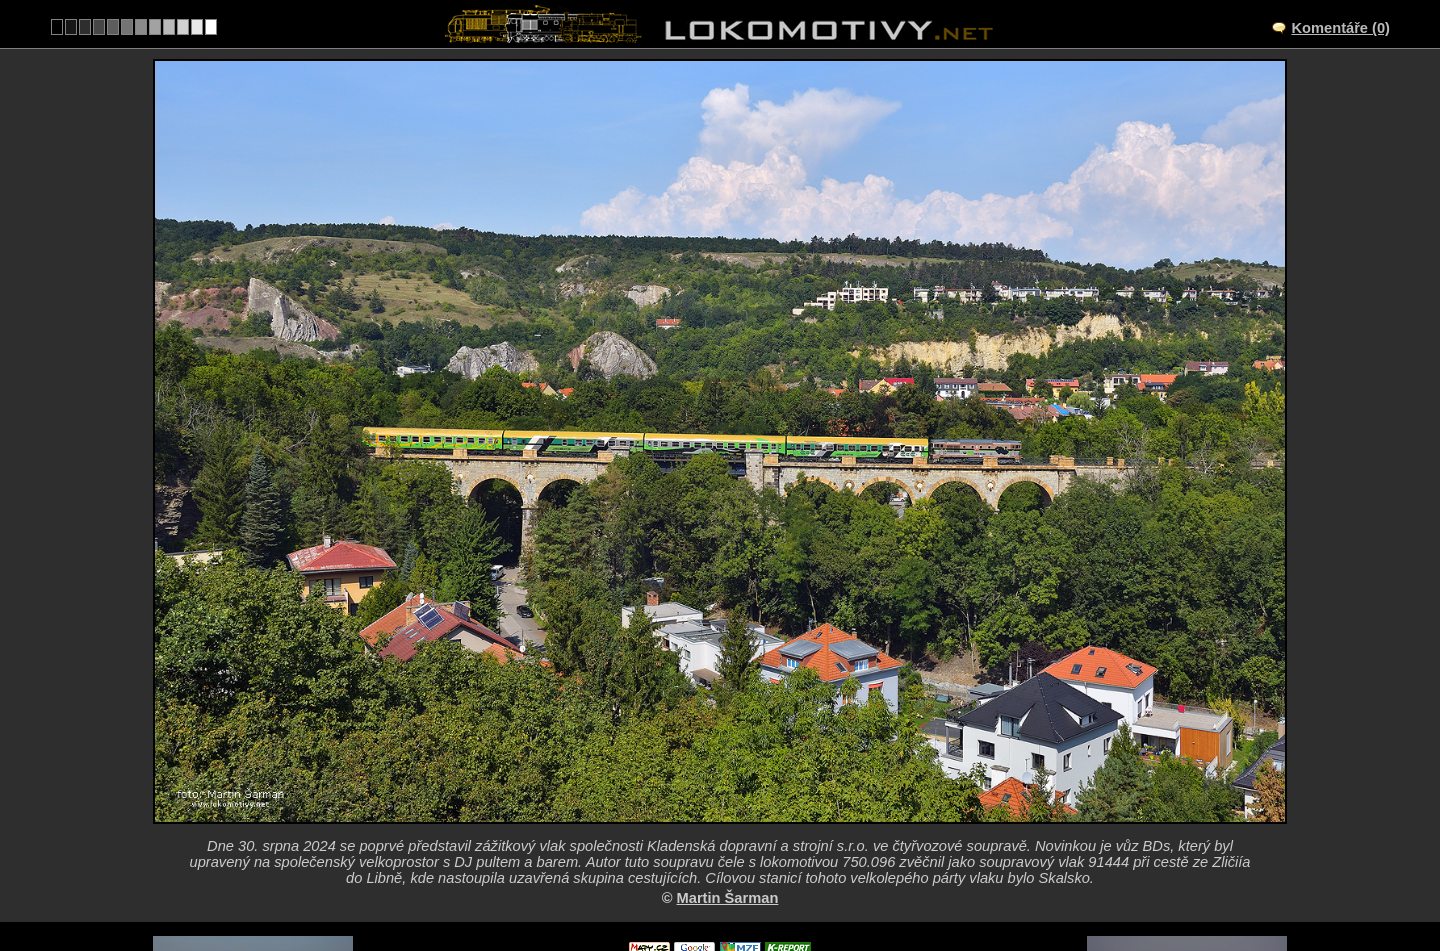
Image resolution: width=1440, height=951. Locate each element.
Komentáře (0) (1340, 28)
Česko (709, 887)
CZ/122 (738, 804)
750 (768, 887)
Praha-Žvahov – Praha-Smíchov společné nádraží (742, 783)
